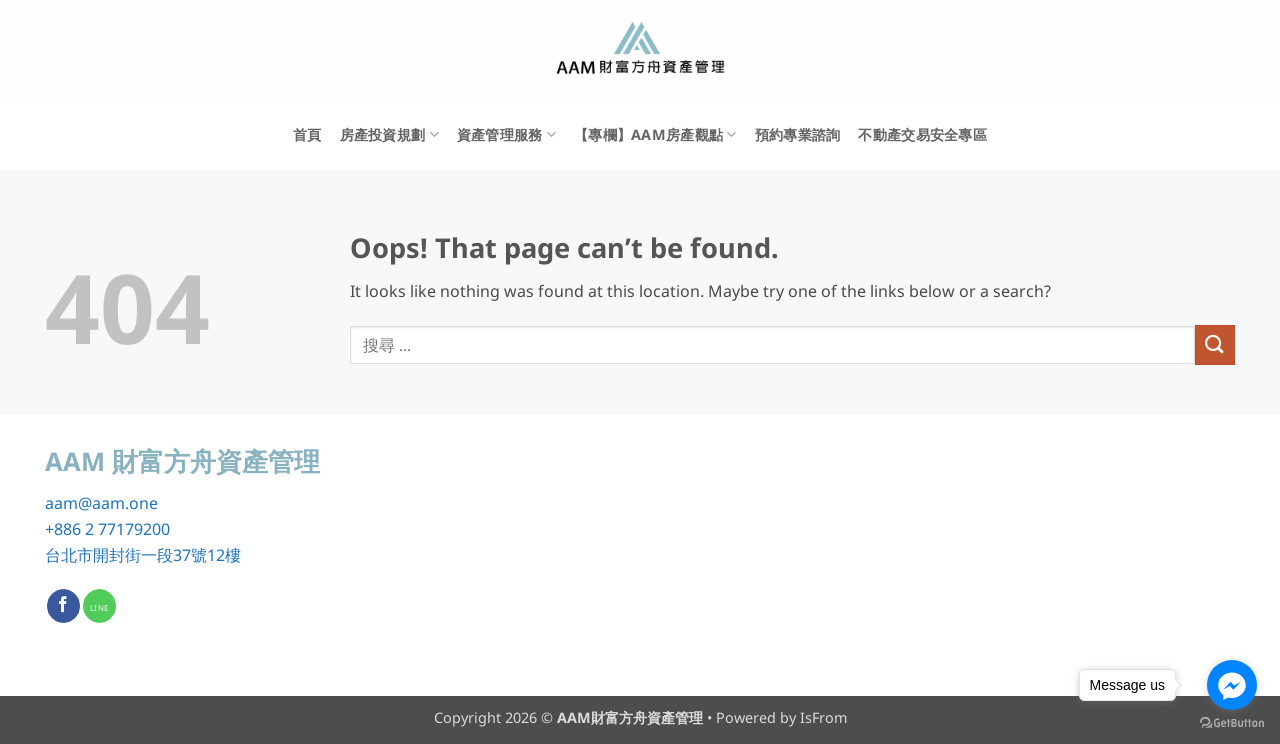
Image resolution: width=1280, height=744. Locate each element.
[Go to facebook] (1232, 685)
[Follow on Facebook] (63, 606)
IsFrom (823, 717)
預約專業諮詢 (798, 134)
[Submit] (1215, 344)
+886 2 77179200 (107, 529)
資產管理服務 (506, 135)
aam (61, 503)
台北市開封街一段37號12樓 (143, 555)
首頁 (307, 134)
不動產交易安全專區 (922, 134)
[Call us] (99, 606)
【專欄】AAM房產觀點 (655, 135)
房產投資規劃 (389, 135)
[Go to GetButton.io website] (1232, 723)
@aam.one (118, 503)
